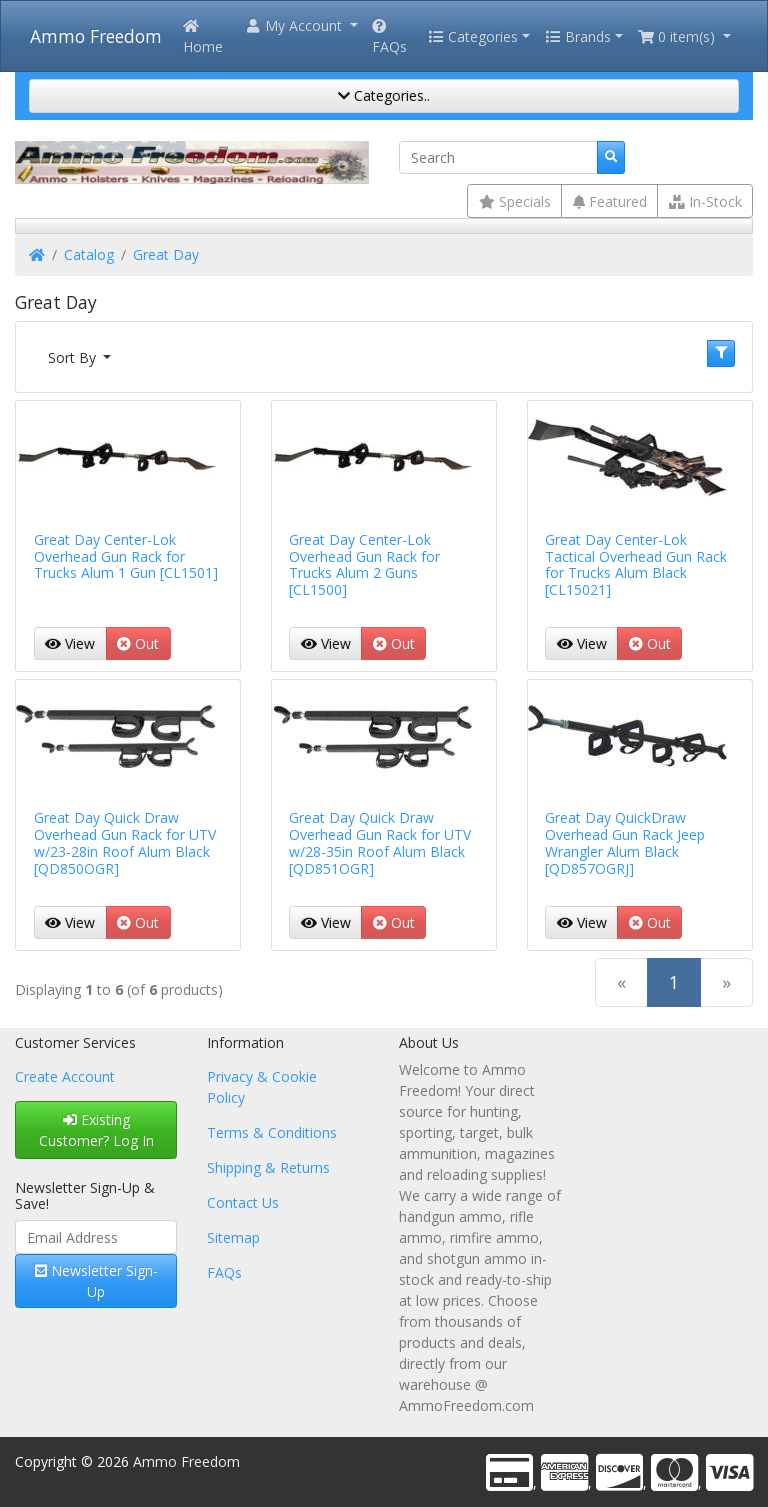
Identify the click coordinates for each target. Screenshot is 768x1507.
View (70, 643)
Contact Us (243, 1202)
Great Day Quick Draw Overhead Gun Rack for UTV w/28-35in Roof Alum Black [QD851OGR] (380, 842)
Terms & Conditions (272, 1132)
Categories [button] (473, 36)
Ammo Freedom (96, 36)
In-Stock (705, 201)
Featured (610, 201)
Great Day (166, 254)
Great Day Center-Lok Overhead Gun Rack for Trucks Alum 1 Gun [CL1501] (126, 556)
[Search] (498, 158)
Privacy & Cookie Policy (262, 1087)
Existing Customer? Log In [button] (96, 1130)
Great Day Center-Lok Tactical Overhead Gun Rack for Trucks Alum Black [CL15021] (636, 564)
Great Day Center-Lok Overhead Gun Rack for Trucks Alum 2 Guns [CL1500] (364, 564)
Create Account (65, 1076)
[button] (301, 25)
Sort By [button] (74, 357)
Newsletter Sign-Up (96, 1281)
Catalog (89, 254)
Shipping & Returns (268, 1167)
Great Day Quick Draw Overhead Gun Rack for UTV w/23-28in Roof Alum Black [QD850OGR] (125, 842)
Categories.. (384, 95)
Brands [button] (578, 36)
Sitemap (233, 1237)
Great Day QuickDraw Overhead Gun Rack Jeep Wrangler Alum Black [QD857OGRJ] (625, 842)
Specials (515, 201)
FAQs (389, 37)
